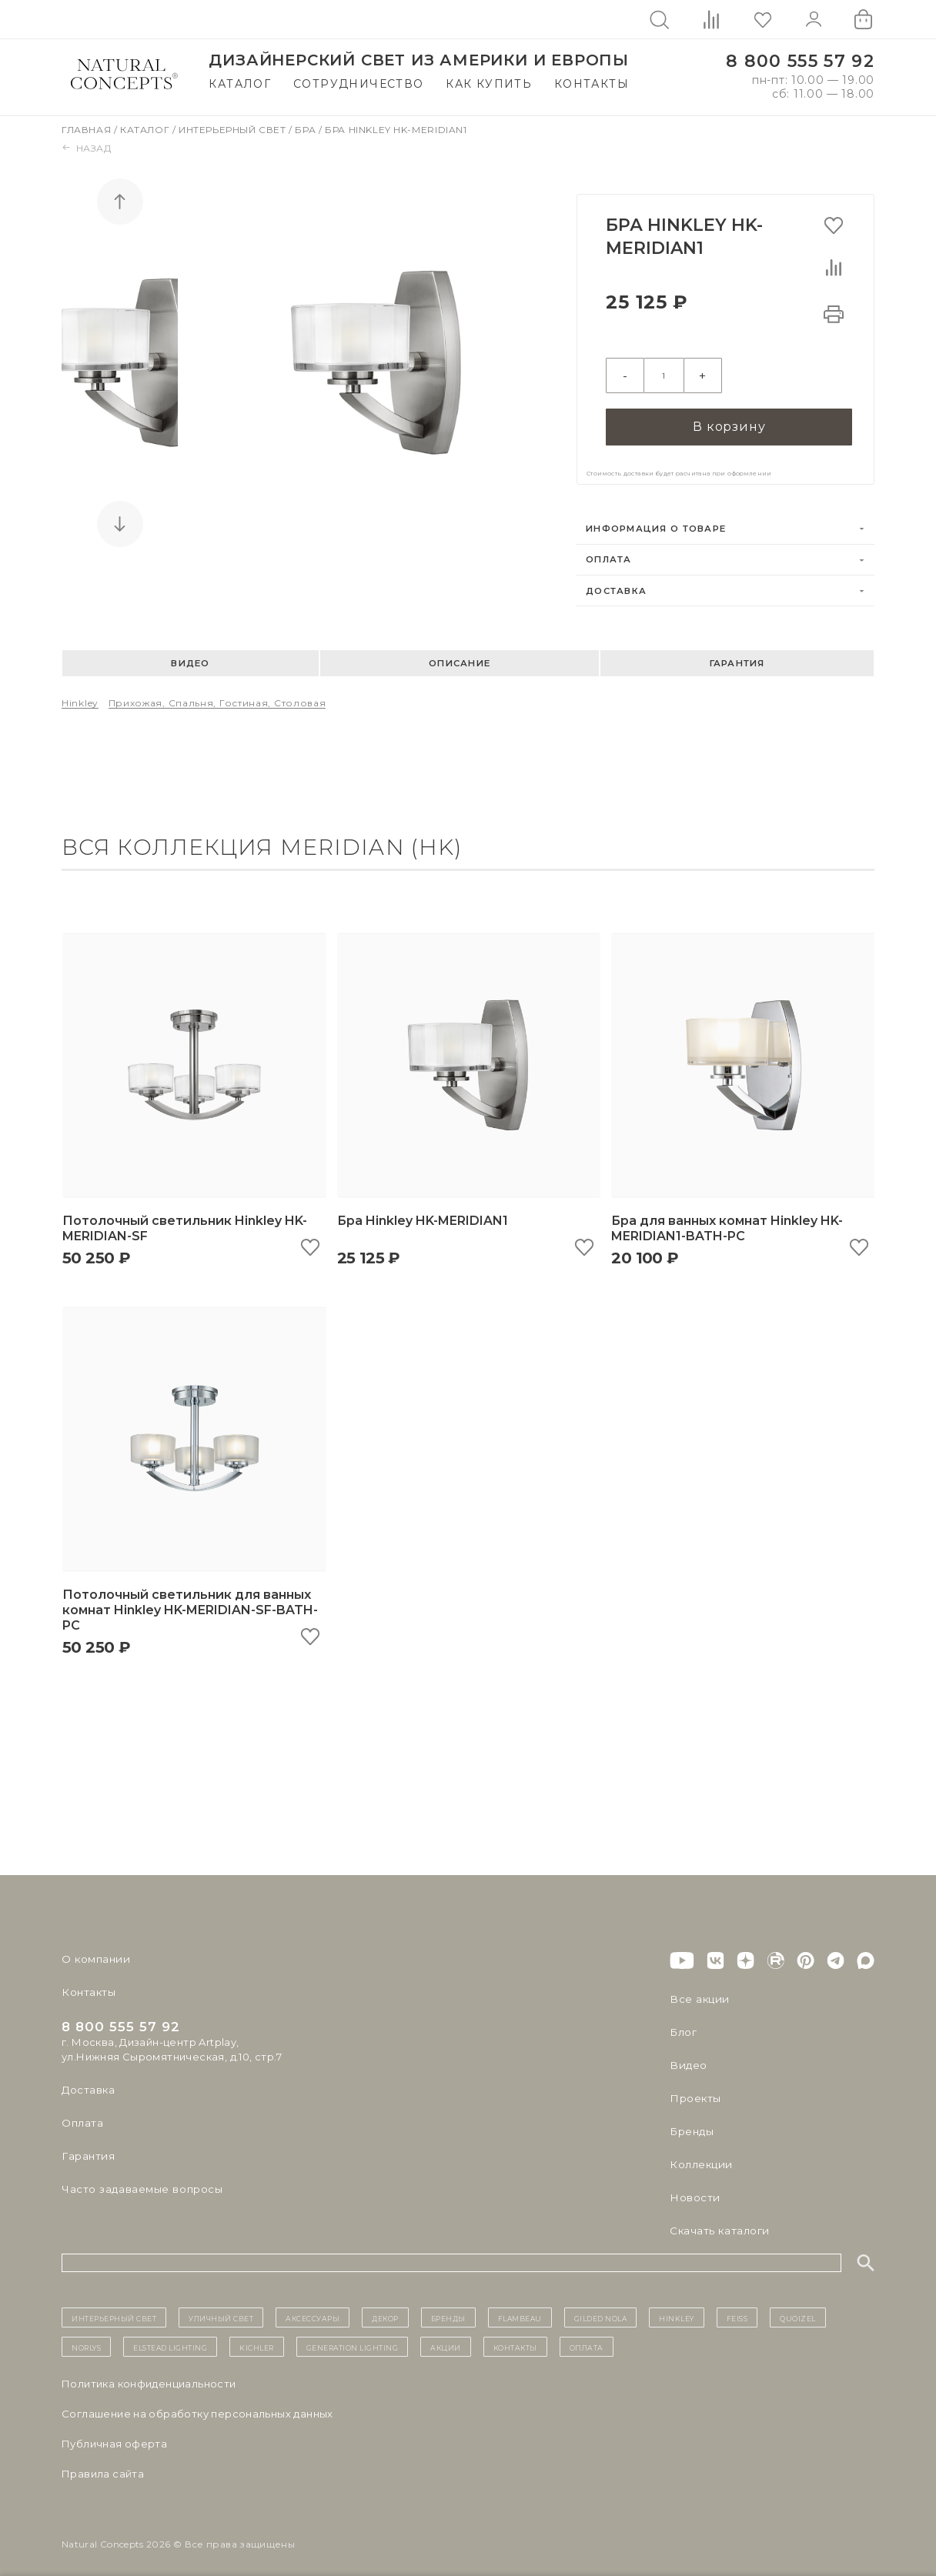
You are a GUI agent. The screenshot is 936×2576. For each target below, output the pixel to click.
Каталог (240, 84)
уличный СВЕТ (221, 2309)
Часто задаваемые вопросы (140, 2180)
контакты (515, 2339)
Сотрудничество (358, 84)
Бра (306, 129)
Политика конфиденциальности (149, 2376)
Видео (190, 655)
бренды (448, 2309)
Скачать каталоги (718, 2222)
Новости (694, 2189)
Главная (88, 129)
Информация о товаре (656, 521)
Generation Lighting (352, 2339)
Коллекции (700, 2156)
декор (385, 2309)
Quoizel (798, 2309)
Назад (87, 148)
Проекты (695, 2090)
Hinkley (80, 695)
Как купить (489, 84)
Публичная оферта (114, 2436)
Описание (459, 655)
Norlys (86, 2339)
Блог (683, 2023)
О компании (94, 1950)
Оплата (609, 551)
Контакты (591, 84)
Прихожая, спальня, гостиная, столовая (217, 695)
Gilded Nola (600, 2309)
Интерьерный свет (234, 129)
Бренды (691, 2123)
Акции (445, 2339)
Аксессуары (312, 2309)
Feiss (737, 2309)
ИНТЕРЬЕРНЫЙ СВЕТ (114, 2309)
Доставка (616, 582)
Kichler (256, 2339)
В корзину (729, 418)
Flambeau (520, 2309)
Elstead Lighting (170, 2339)
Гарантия (737, 655)
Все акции (697, 1990)
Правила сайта (103, 2466)
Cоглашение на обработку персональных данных (197, 2406)
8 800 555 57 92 (800, 61)
